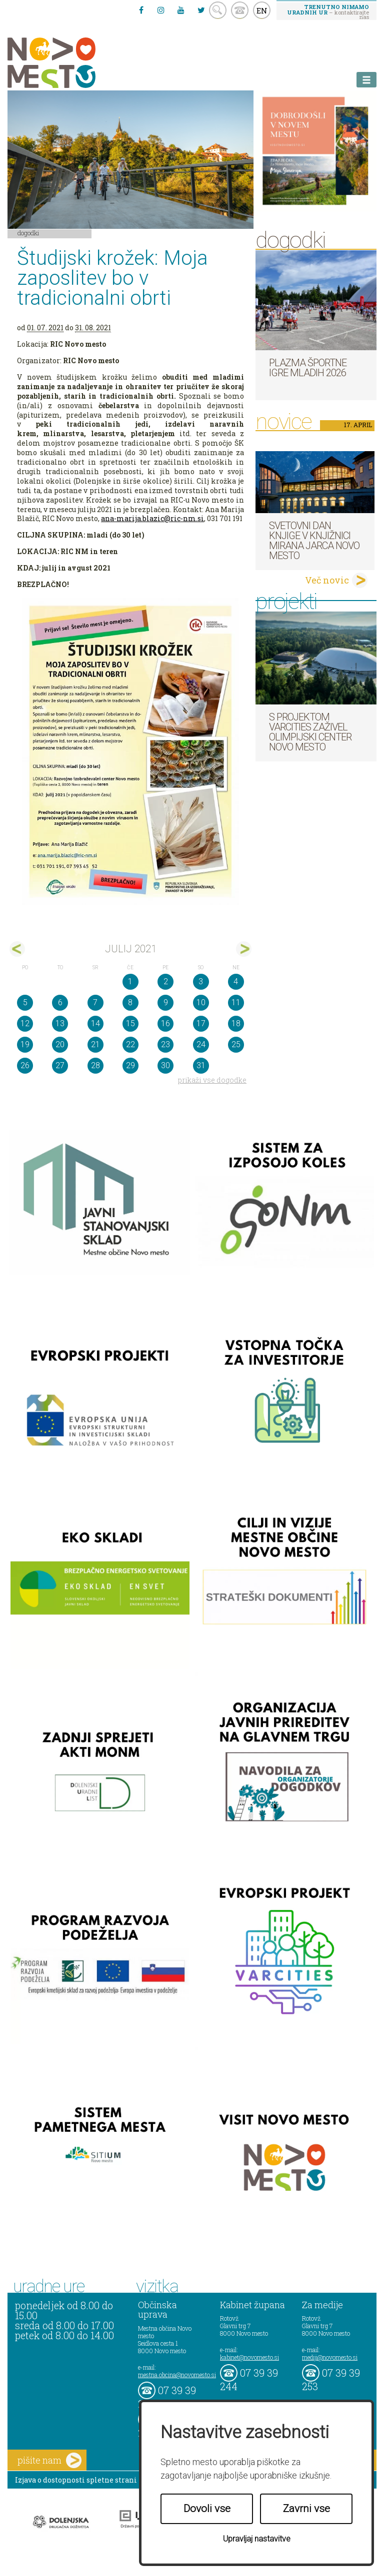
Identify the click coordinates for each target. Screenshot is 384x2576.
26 (25, 1065)
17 (201, 1023)
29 (130, 1065)
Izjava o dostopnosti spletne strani (76, 2480)
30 (165, 1065)
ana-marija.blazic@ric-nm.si (152, 518)
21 (95, 1044)
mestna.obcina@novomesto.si (177, 2375)
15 (130, 1023)
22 (130, 1044)
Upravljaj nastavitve (256, 2539)
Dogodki (29, 232)
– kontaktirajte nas (328, 11)
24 (201, 1044)
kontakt (239, 10)
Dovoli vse (207, 2509)
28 (95, 1065)
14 (95, 1023)
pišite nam (50, 2460)
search (217, 10)
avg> (244, 949)
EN (262, 10)
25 (236, 1044)
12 (25, 1023)
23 (165, 1044)
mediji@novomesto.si (330, 2357)
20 (60, 1044)
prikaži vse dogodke (212, 1080)
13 (60, 1023)
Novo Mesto (75, 62)
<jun (17, 949)
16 (165, 1023)
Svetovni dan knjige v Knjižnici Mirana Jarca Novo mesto (314, 541)
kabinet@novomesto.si (249, 2357)
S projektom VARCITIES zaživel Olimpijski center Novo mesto (310, 732)
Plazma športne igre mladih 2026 (307, 368)
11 (236, 1002)
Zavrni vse (306, 2509)
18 (236, 1023)
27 (60, 1065)
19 (25, 1044)
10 (201, 1002)
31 (201, 1065)
